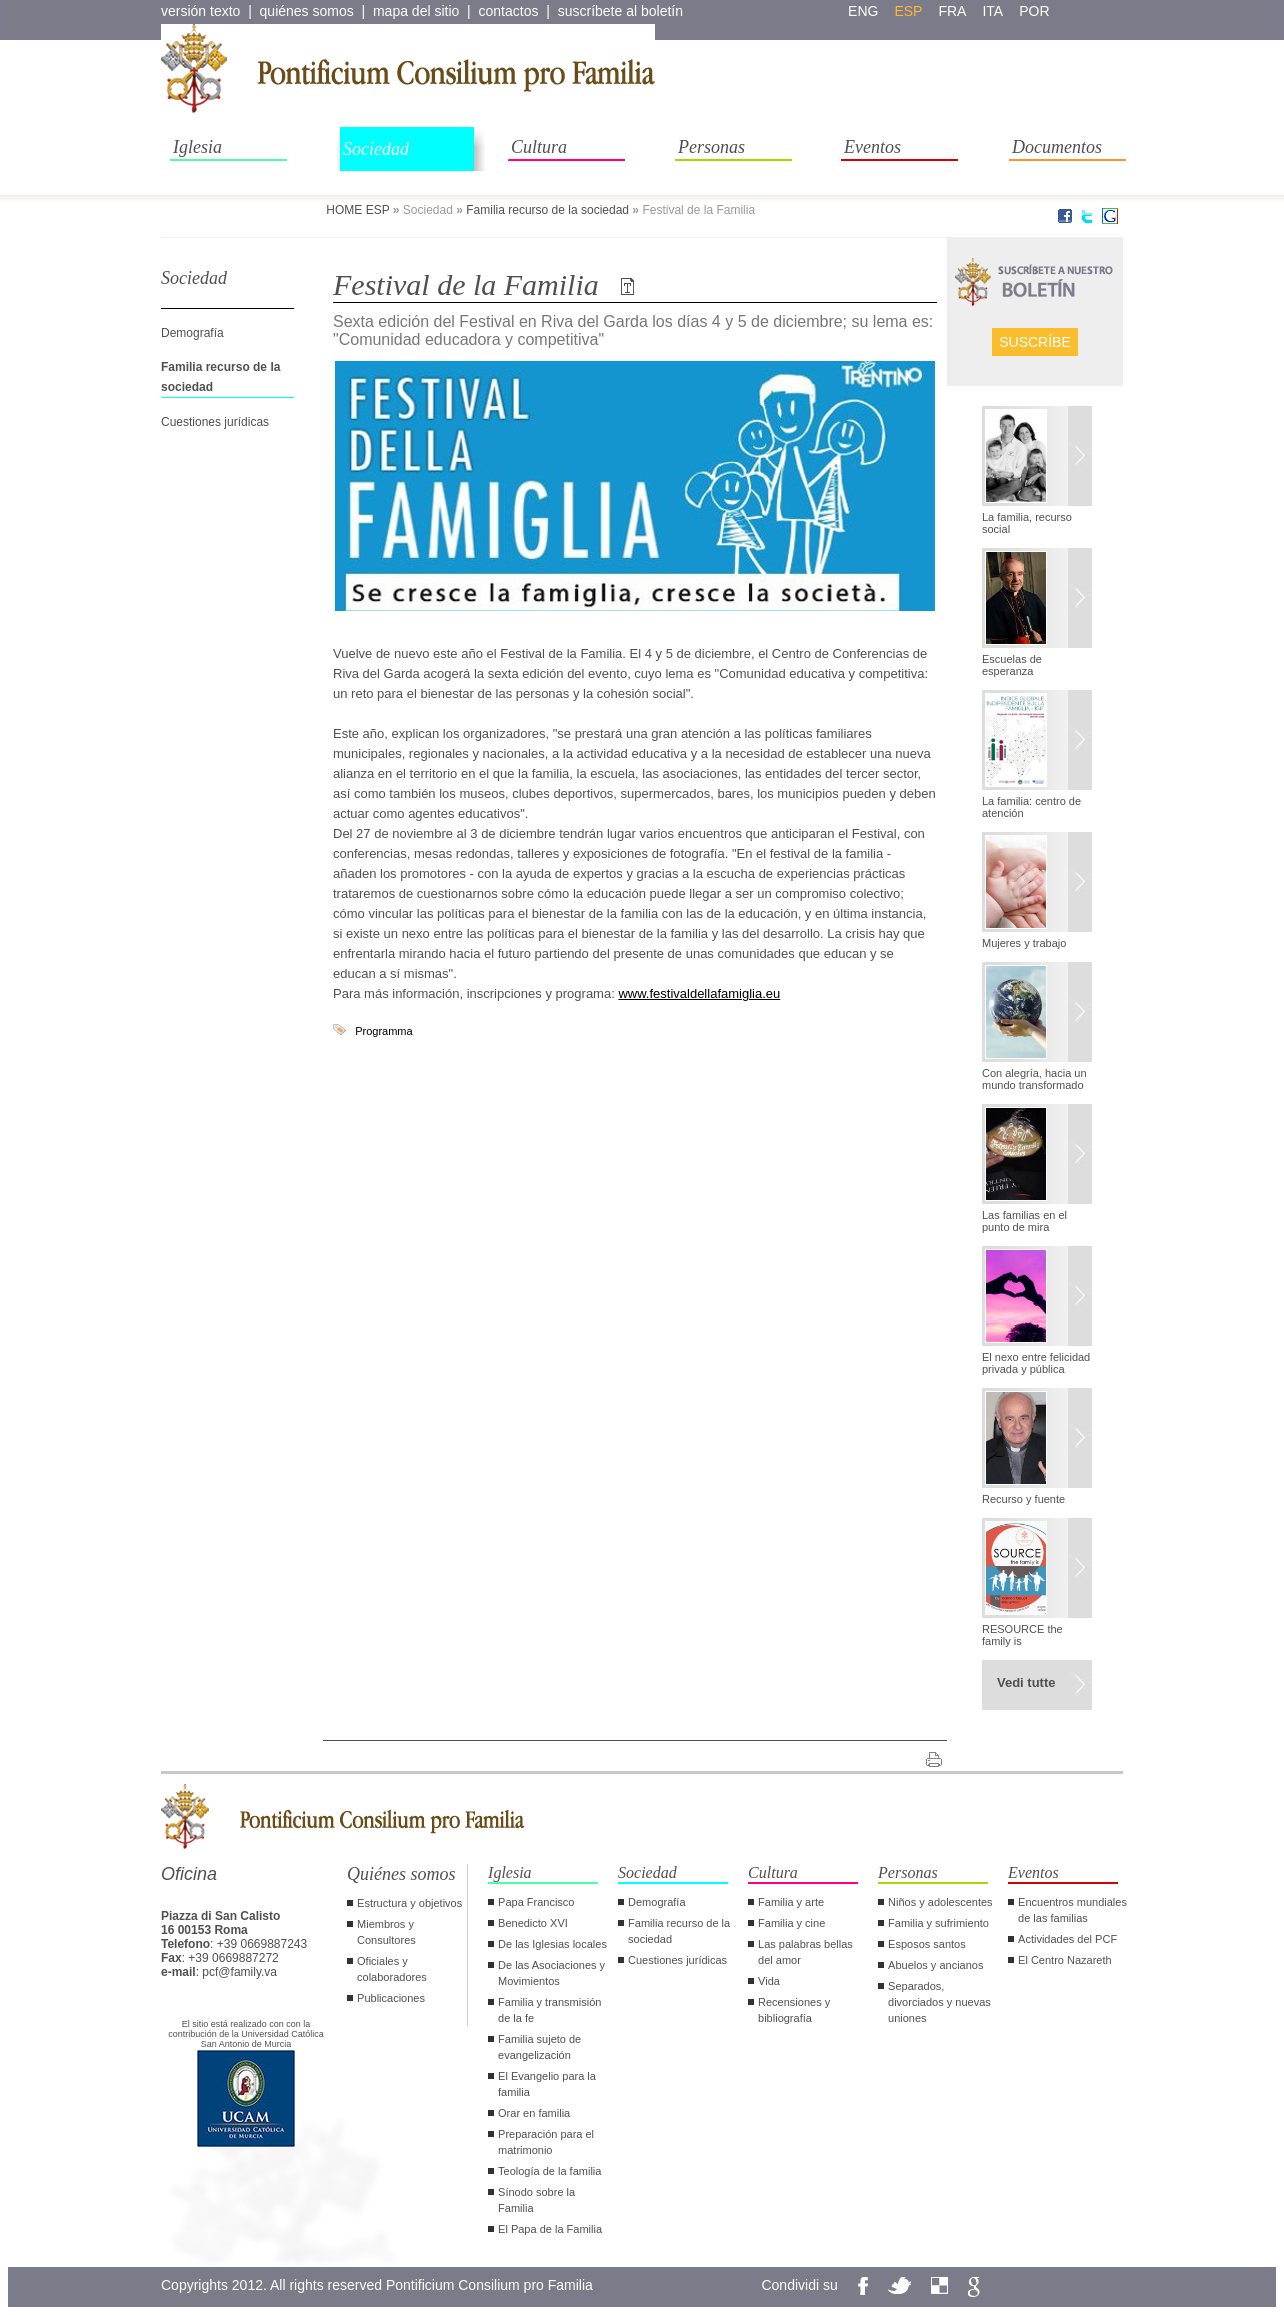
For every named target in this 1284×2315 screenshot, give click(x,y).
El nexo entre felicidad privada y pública (1036, 1363)
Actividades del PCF (1067, 1939)
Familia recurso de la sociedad (547, 210)
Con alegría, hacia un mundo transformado (1034, 1079)
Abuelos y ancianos (935, 1965)
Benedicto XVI (533, 1923)
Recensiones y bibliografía (794, 2010)
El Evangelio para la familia (547, 2084)
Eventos (872, 147)
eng (863, 11)
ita (992, 11)
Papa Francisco (536, 1902)
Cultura (539, 147)
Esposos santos (927, 1944)
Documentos (1057, 147)
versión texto (200, 11)
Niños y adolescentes (940, 1902)
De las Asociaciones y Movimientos (551, 1973)
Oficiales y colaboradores (392, 1969)
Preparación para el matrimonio (546, 2142)
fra (952, 11)
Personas (711, 147)
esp (908, 11)
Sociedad (376, 149)
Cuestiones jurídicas (215, 422)
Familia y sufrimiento (938, 1923)
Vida (769, 1981)
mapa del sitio (416, 11)
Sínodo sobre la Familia (536, 2200)
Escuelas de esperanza (1012, 665)
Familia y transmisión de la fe (549, 2010)
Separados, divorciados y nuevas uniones (939, 2002)
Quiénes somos (401, 1874)
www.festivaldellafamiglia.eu (699, 993)
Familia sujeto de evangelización (539, 2047)
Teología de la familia (549, 2171)
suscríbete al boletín (620, 11)
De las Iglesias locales (552, 1944)
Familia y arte (791, 1902)
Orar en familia (534, 2113)
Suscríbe (1035, 342)
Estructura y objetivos (409, 1903)
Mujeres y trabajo (1024, 943)
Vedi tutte (1026, 1682)
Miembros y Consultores (386, 1932)
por (1034, 11)
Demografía (192, 333)
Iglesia (197, 147)
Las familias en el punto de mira (1024, 1221)
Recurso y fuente (1023, 1499)
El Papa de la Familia (550, 2229)
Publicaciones (391, 1998)
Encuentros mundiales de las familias (1072, 1910)
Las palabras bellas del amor (805, 1952)
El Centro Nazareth (1065, 1960)
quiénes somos (307, 11)
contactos (509, 11)
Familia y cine (791, 1923)
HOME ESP (357, 210)
